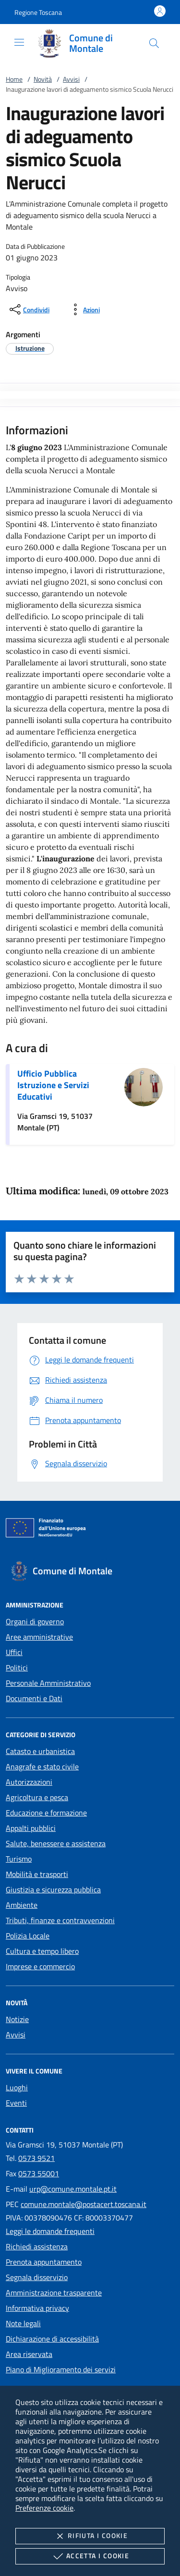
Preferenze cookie (44, 2508)
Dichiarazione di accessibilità (52, 2338)
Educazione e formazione (46, 1812)
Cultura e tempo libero (42, 1951)
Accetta (90, 2556)
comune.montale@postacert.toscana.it (83, 2204)
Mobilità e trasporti (37, 1874)
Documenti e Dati (34, 1698)
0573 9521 (36, 2158)
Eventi (16, 2103)
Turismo (19, 1859)
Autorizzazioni (29, 1782)
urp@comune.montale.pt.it (73, 2189)
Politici (17, 1667)
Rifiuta (90, 2536)
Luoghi (17, 2087)
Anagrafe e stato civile (42, 1766)
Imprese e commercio (40, 1966)
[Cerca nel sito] (154, 43)
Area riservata (29, 2354)
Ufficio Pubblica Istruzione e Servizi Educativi (53, 1085)
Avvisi (71, 79)
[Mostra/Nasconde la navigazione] (19, 42)
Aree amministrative (39, 1637)
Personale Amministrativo (48, 1683)
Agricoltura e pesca (37, 1797)
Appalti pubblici (31, 1828)
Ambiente (21, 1905)
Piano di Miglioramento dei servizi (61, 2369)
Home (14, 79)
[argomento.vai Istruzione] (30, 348)
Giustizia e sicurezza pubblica (53, 1889)
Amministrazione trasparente (54, 2292)
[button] (38, 12)
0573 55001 (38, 2173)
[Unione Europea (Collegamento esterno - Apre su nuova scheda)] (90, 1529)
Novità (43, 79)
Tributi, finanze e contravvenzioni (60, 1920)
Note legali (23, 2323)
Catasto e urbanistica (40, 1751)
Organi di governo (35, 1621)
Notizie (17, 2019)
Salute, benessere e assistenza (56, 1843)
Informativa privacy (37, 2308)
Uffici (14, 1652)
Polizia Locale (27, 1935)
